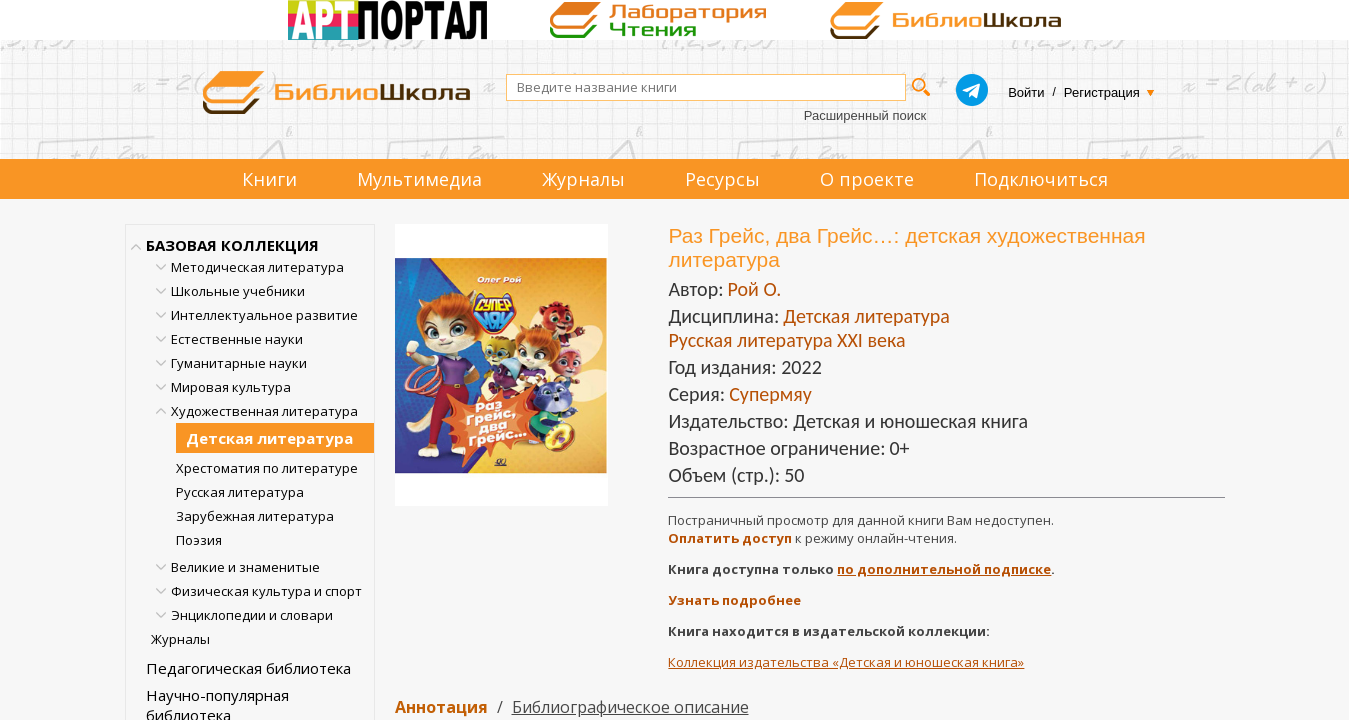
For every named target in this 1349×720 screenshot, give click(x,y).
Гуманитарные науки (239, 363)
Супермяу (770, 394)
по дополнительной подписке (944, 569)
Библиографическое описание (630, 707)
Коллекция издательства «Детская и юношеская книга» (846, 662)
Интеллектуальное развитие (264, 315)
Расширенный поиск (865, 115)
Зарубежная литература (255, 516)
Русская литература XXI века (786, 340)
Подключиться (1041, 179)
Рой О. (754, 289)
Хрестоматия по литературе (267, 468)
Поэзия (199, 540)
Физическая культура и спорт (266, 591)
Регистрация (1102, 92)
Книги (269, 179)
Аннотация (441, 707)
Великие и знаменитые (245, 567)
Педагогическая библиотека (248, 668)
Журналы (583, 179)
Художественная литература (264, 411)
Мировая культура (231, 387)
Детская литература (269, 438)
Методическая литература (257, 267)
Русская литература (240, 492)
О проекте (867, 179)
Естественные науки (237, 339)
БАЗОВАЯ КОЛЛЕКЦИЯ (232, 245)
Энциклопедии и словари (252, 615)
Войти (1026, 92)
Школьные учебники (238, 291)
